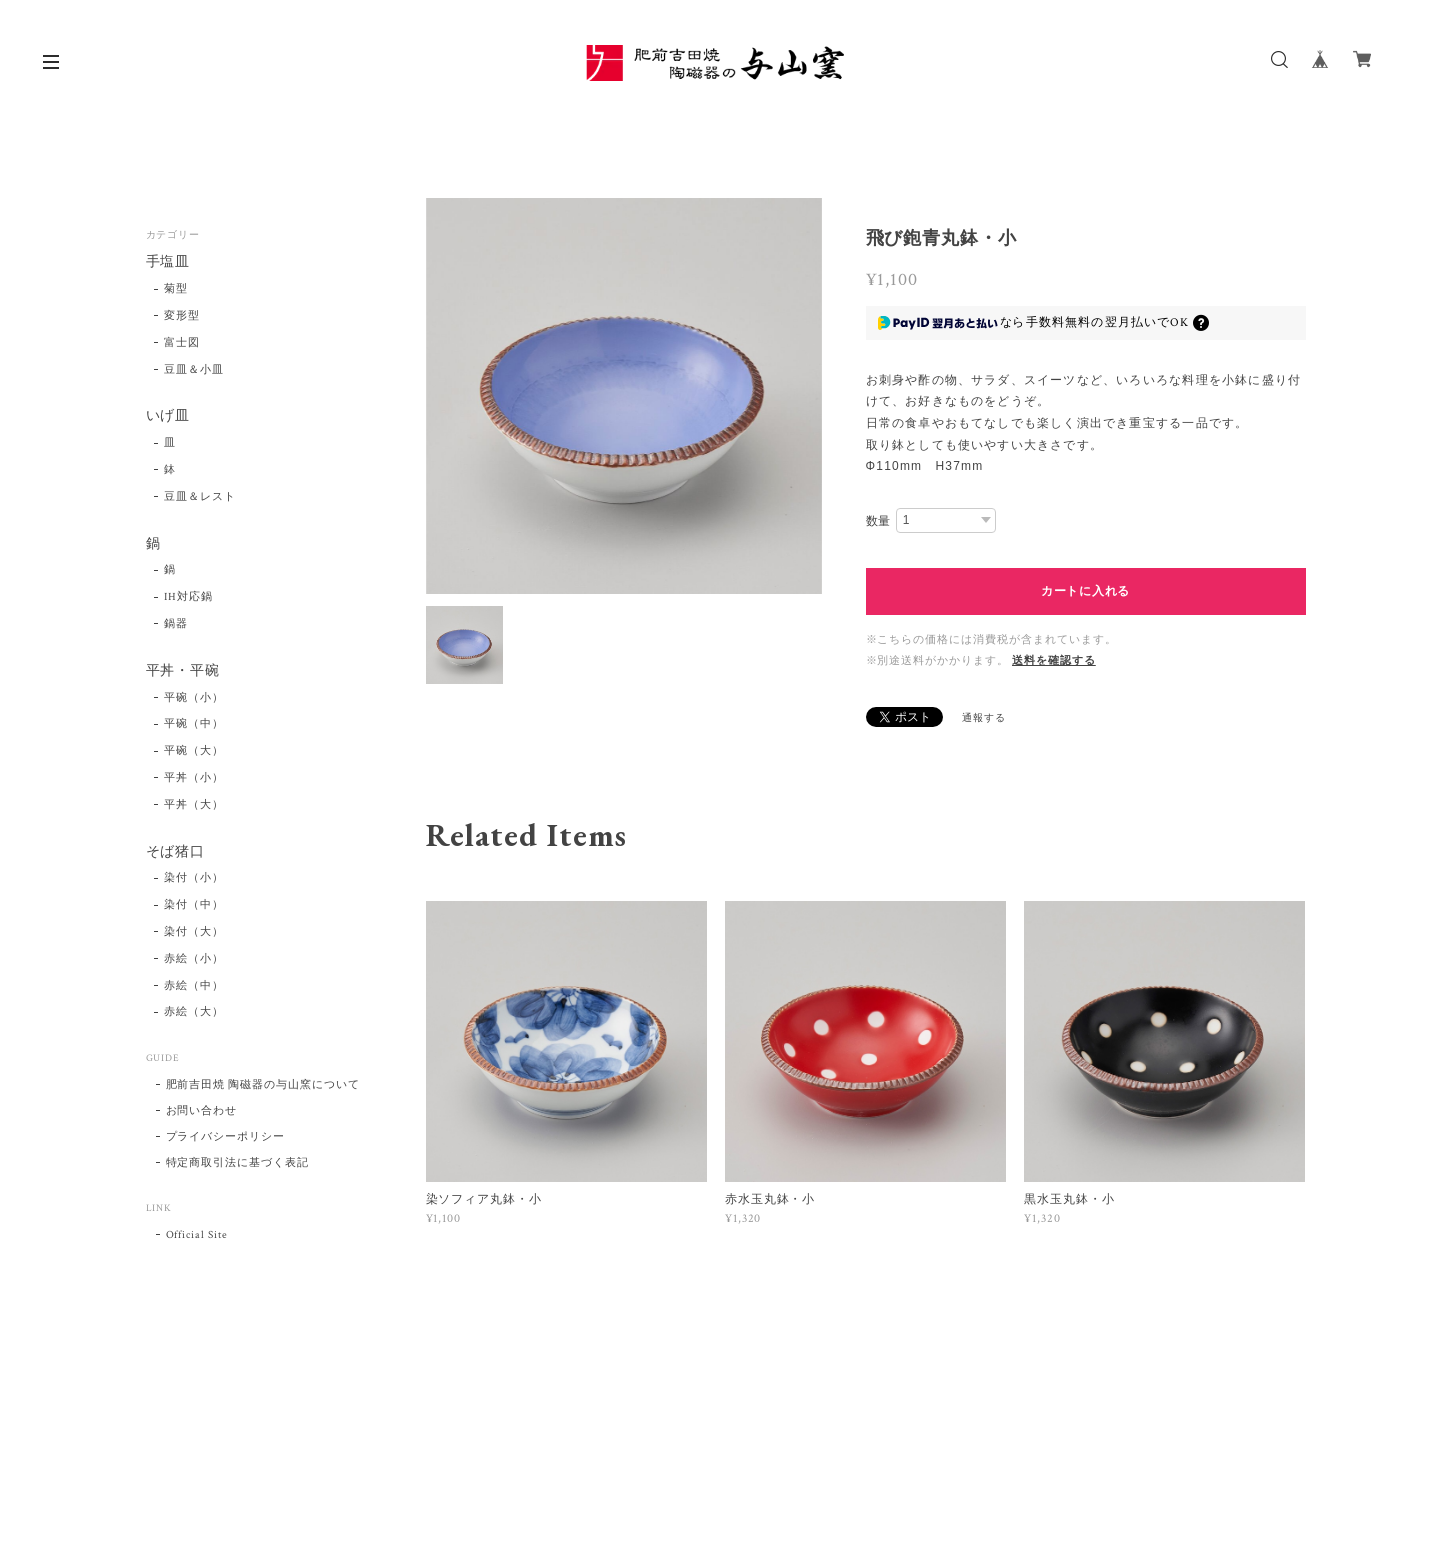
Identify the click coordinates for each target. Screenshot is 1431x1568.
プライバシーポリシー (226, 1137)
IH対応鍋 (188, 597)
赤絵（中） (194, 986)
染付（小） (194, 878)
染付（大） (194, 932)
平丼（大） (194, 805)
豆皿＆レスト (200, 497)
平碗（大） (194, 751)
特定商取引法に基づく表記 (238, 1163)
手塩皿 (168, 262)
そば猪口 (176, 852)
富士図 (182, 343)
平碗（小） (194, 698)
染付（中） (194, 905)
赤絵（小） (194, 959)
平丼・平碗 (183, 671)
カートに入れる (1085, 591)
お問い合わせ (202, 1111)
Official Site (197, 1235)
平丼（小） (194, 778)
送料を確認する (1054, 661)
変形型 (182, 316)
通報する (984, 718)
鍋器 (176, 624)
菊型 (176, 289)
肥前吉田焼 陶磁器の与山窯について (263, 1085)
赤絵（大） (194, 1012)
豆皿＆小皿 (194, 370)
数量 (879, 521)
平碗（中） (194, 724)
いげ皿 (168, 416)
